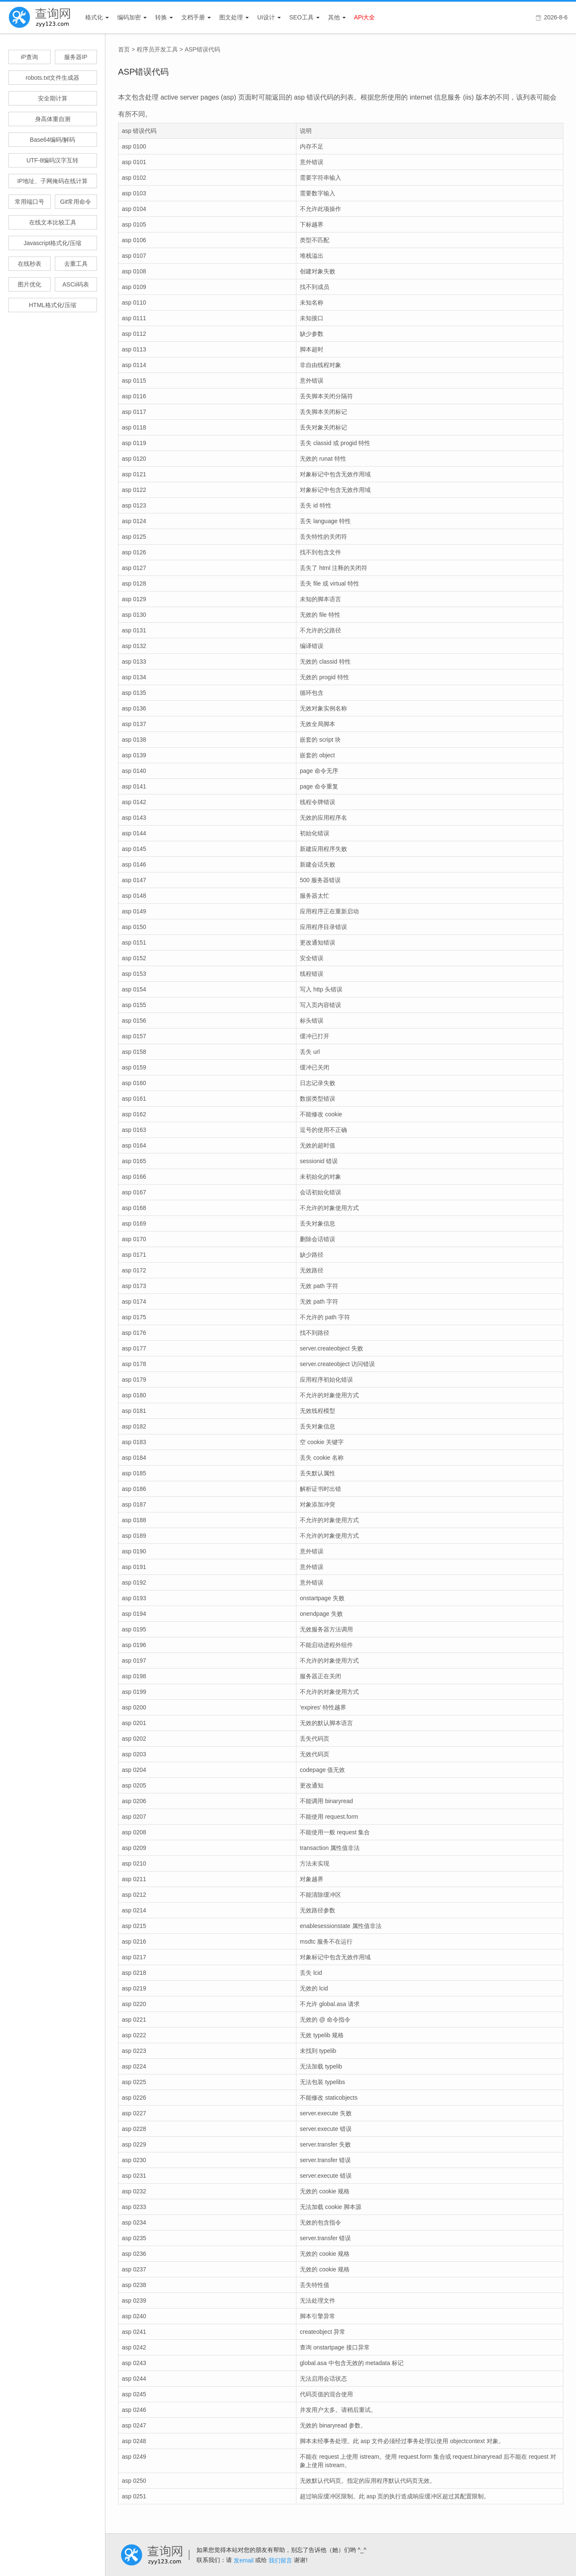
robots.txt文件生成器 (53, 77)
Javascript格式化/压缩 (52, 243)
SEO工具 (301, 17)
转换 (161, 17)
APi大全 (364, 17)
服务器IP (75, 57)
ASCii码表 (75, 284)
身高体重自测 (52, 119)
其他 (334, 17)
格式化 (94, 17)
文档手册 (193, 17)
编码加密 (129, 17)
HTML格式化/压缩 (52, 305)
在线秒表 (29, 263)
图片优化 (29, 284)
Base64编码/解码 (52, 139)
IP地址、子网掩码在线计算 (52, 181)
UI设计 (266, 17)
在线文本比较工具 (52, 222)
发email (243, 2560)
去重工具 (76, 263)
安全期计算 (52, 98)
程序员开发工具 (157, 49)
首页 (124, 49)
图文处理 (231, 17)
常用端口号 (29, 201)
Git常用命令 (76, 201)
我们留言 (280, 2560)
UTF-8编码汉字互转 (53, 160)
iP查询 (29, 57)
